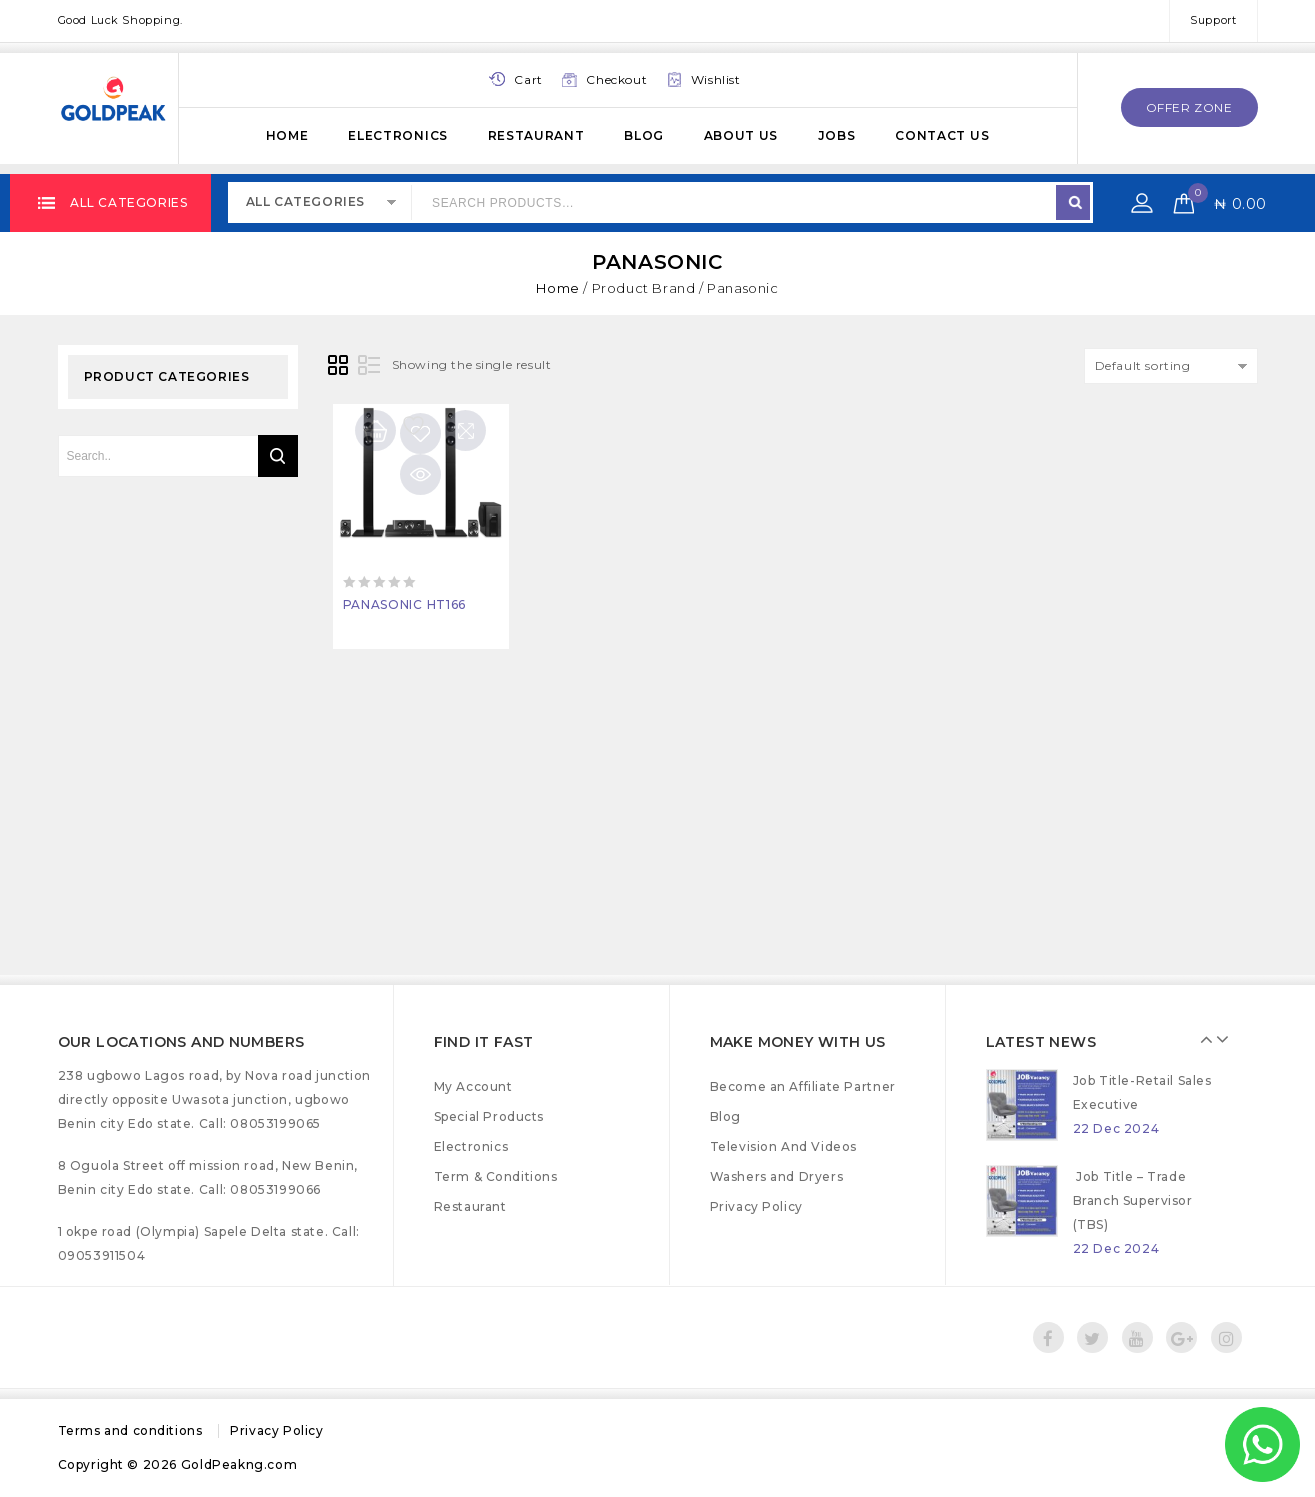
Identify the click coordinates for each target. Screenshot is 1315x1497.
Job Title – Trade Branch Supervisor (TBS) (1133, 1200)
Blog (644, 135)
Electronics (398, 135)
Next (1224, 1039)
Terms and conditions (130, 1430)
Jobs (837, 135)
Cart (528, 79)
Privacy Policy (756, 1206)
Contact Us (942, 135)
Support (1213, 20)
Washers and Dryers (777, 1176)
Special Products (489, 1116)
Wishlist (716, 79)
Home (287, 135)
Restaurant (536, 135)
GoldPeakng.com (239, 1464)
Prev (1209, 1039)
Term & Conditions (496, 1176)
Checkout (616, 79)
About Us (741, 135)
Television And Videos (784, 1146)
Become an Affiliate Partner (803, 1086)
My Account (473, 1086)
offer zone (1189, 107)
